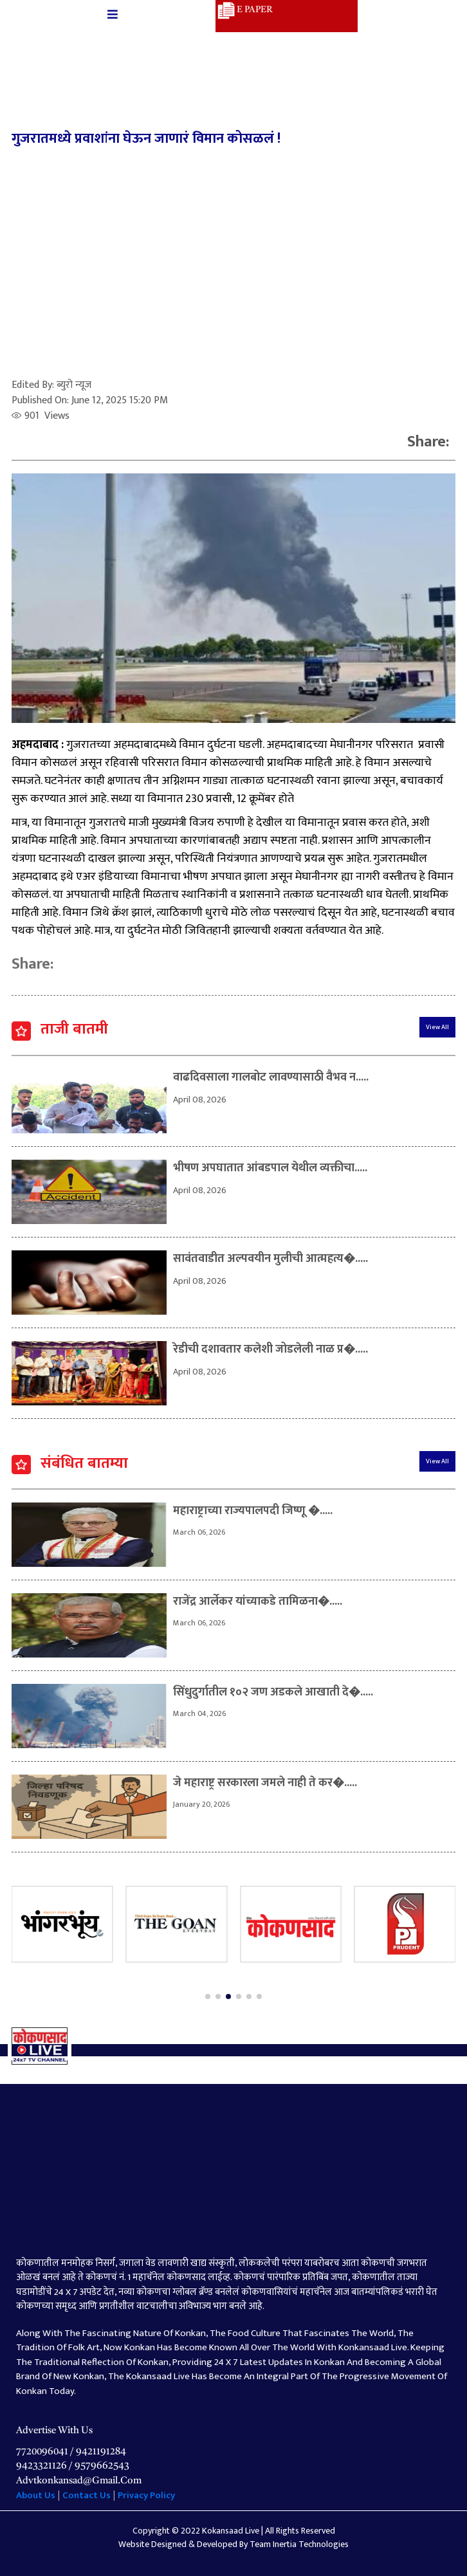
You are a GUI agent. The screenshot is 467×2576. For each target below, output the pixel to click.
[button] (207, 1996)
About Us (36, 2495)
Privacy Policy (146, 2495)
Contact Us (87, 2495)
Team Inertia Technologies (299, 2544)
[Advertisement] (234, 268)
